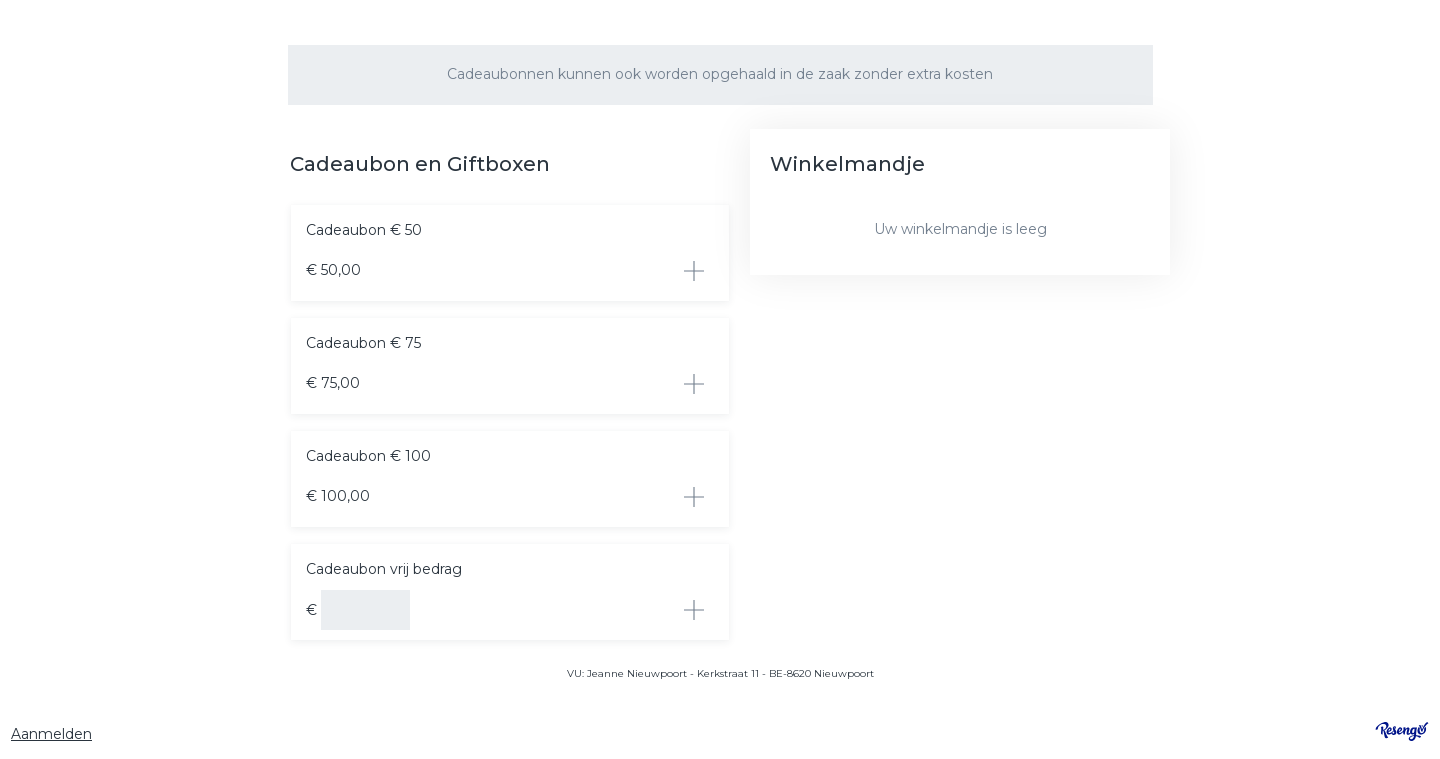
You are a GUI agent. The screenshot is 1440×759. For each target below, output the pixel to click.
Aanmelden (51, 734)
